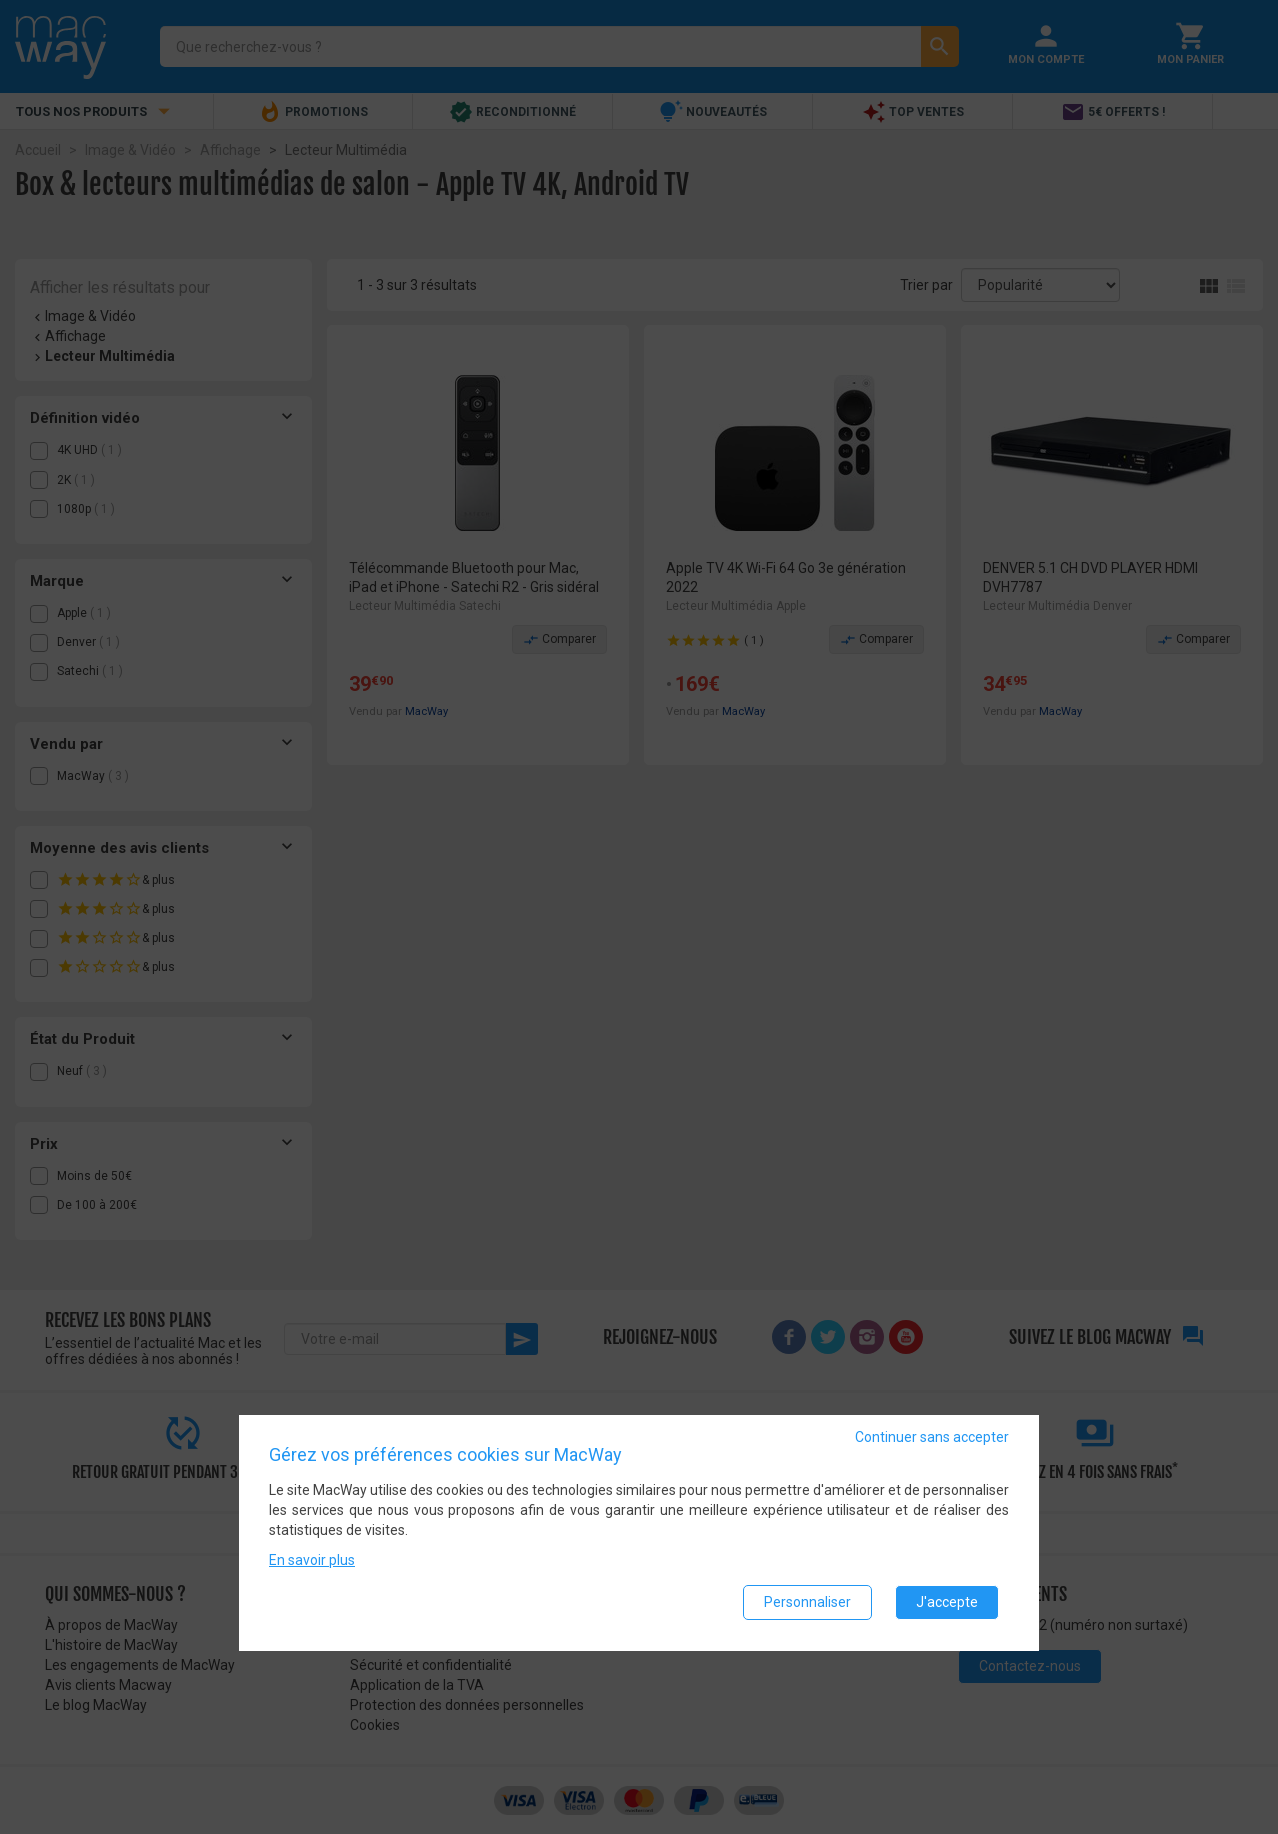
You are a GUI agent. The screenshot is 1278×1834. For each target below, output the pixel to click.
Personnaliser (807, 1603)
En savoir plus (312, 1561)
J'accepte (947, 1603)
